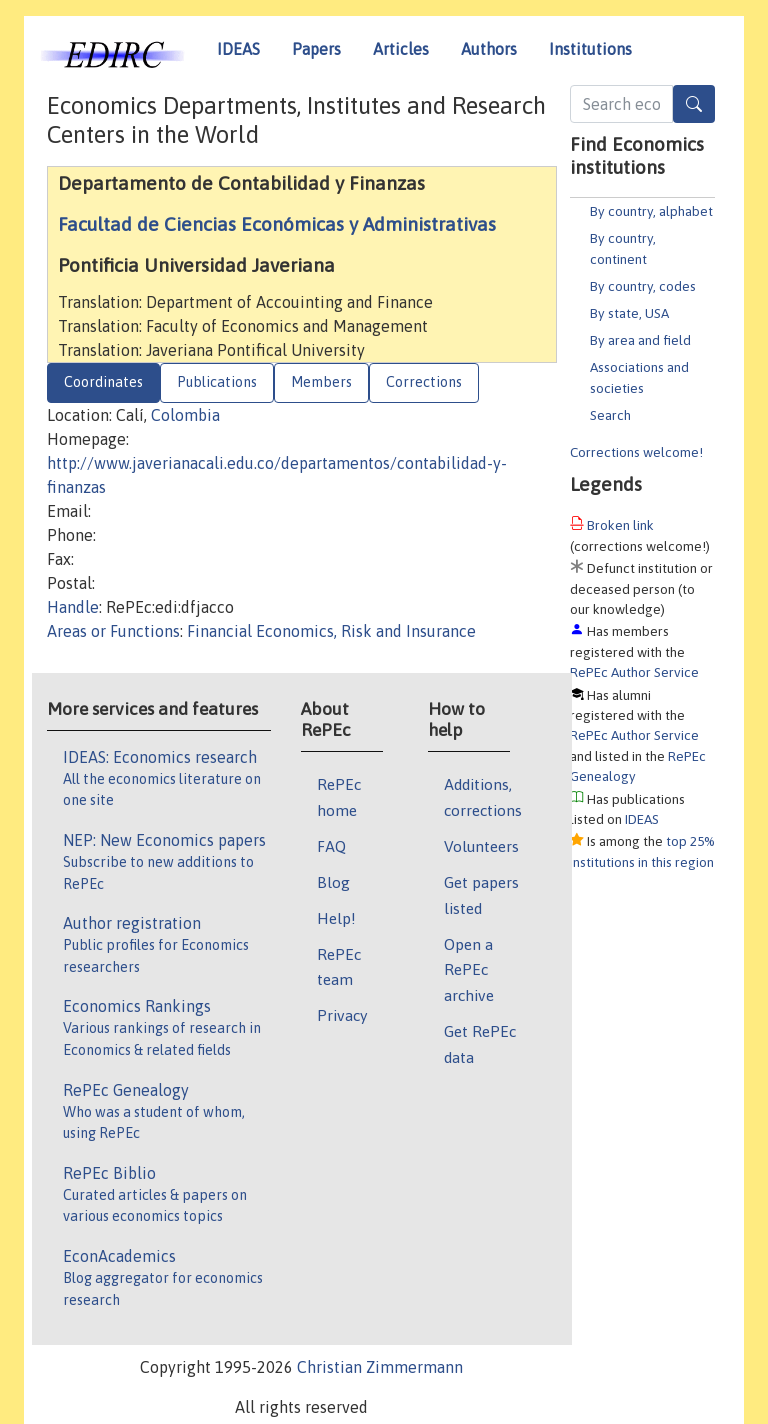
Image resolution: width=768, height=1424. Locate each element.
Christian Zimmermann (380, 1367)
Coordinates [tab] (103, 382)
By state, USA (629, 313)
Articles (401, 49)
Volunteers (481, 846)
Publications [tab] (217, 382)
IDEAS (238, 49)
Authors (489, 49)
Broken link (620, 525)
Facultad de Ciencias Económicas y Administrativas (277, 224)
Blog (333, 882)
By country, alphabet (651, 211)
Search (610, 415)
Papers (316, 49)
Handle (73, 607)
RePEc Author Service (634, 672)
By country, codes (643, 286)
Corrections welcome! (636, 452)
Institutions (590, 49)
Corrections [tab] (424, 382)
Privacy (342, 1015)
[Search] (694, 104)
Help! (336, 918)
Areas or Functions (113, 631)
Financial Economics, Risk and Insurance (331, 631)
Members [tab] (321, 382)
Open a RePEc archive (469, 970)
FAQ (331, 846)
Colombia (185, 415)
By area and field (640, 340)
